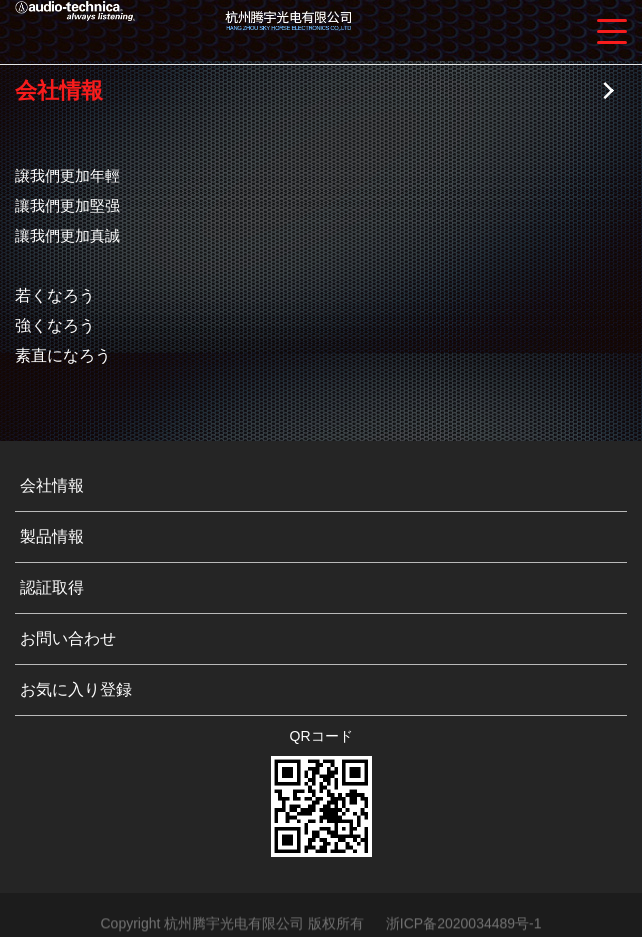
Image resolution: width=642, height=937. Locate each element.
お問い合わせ (68, 638)
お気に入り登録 (76, 689)
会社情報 (52, 485)
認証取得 (52, 587)
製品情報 (52, 536)
